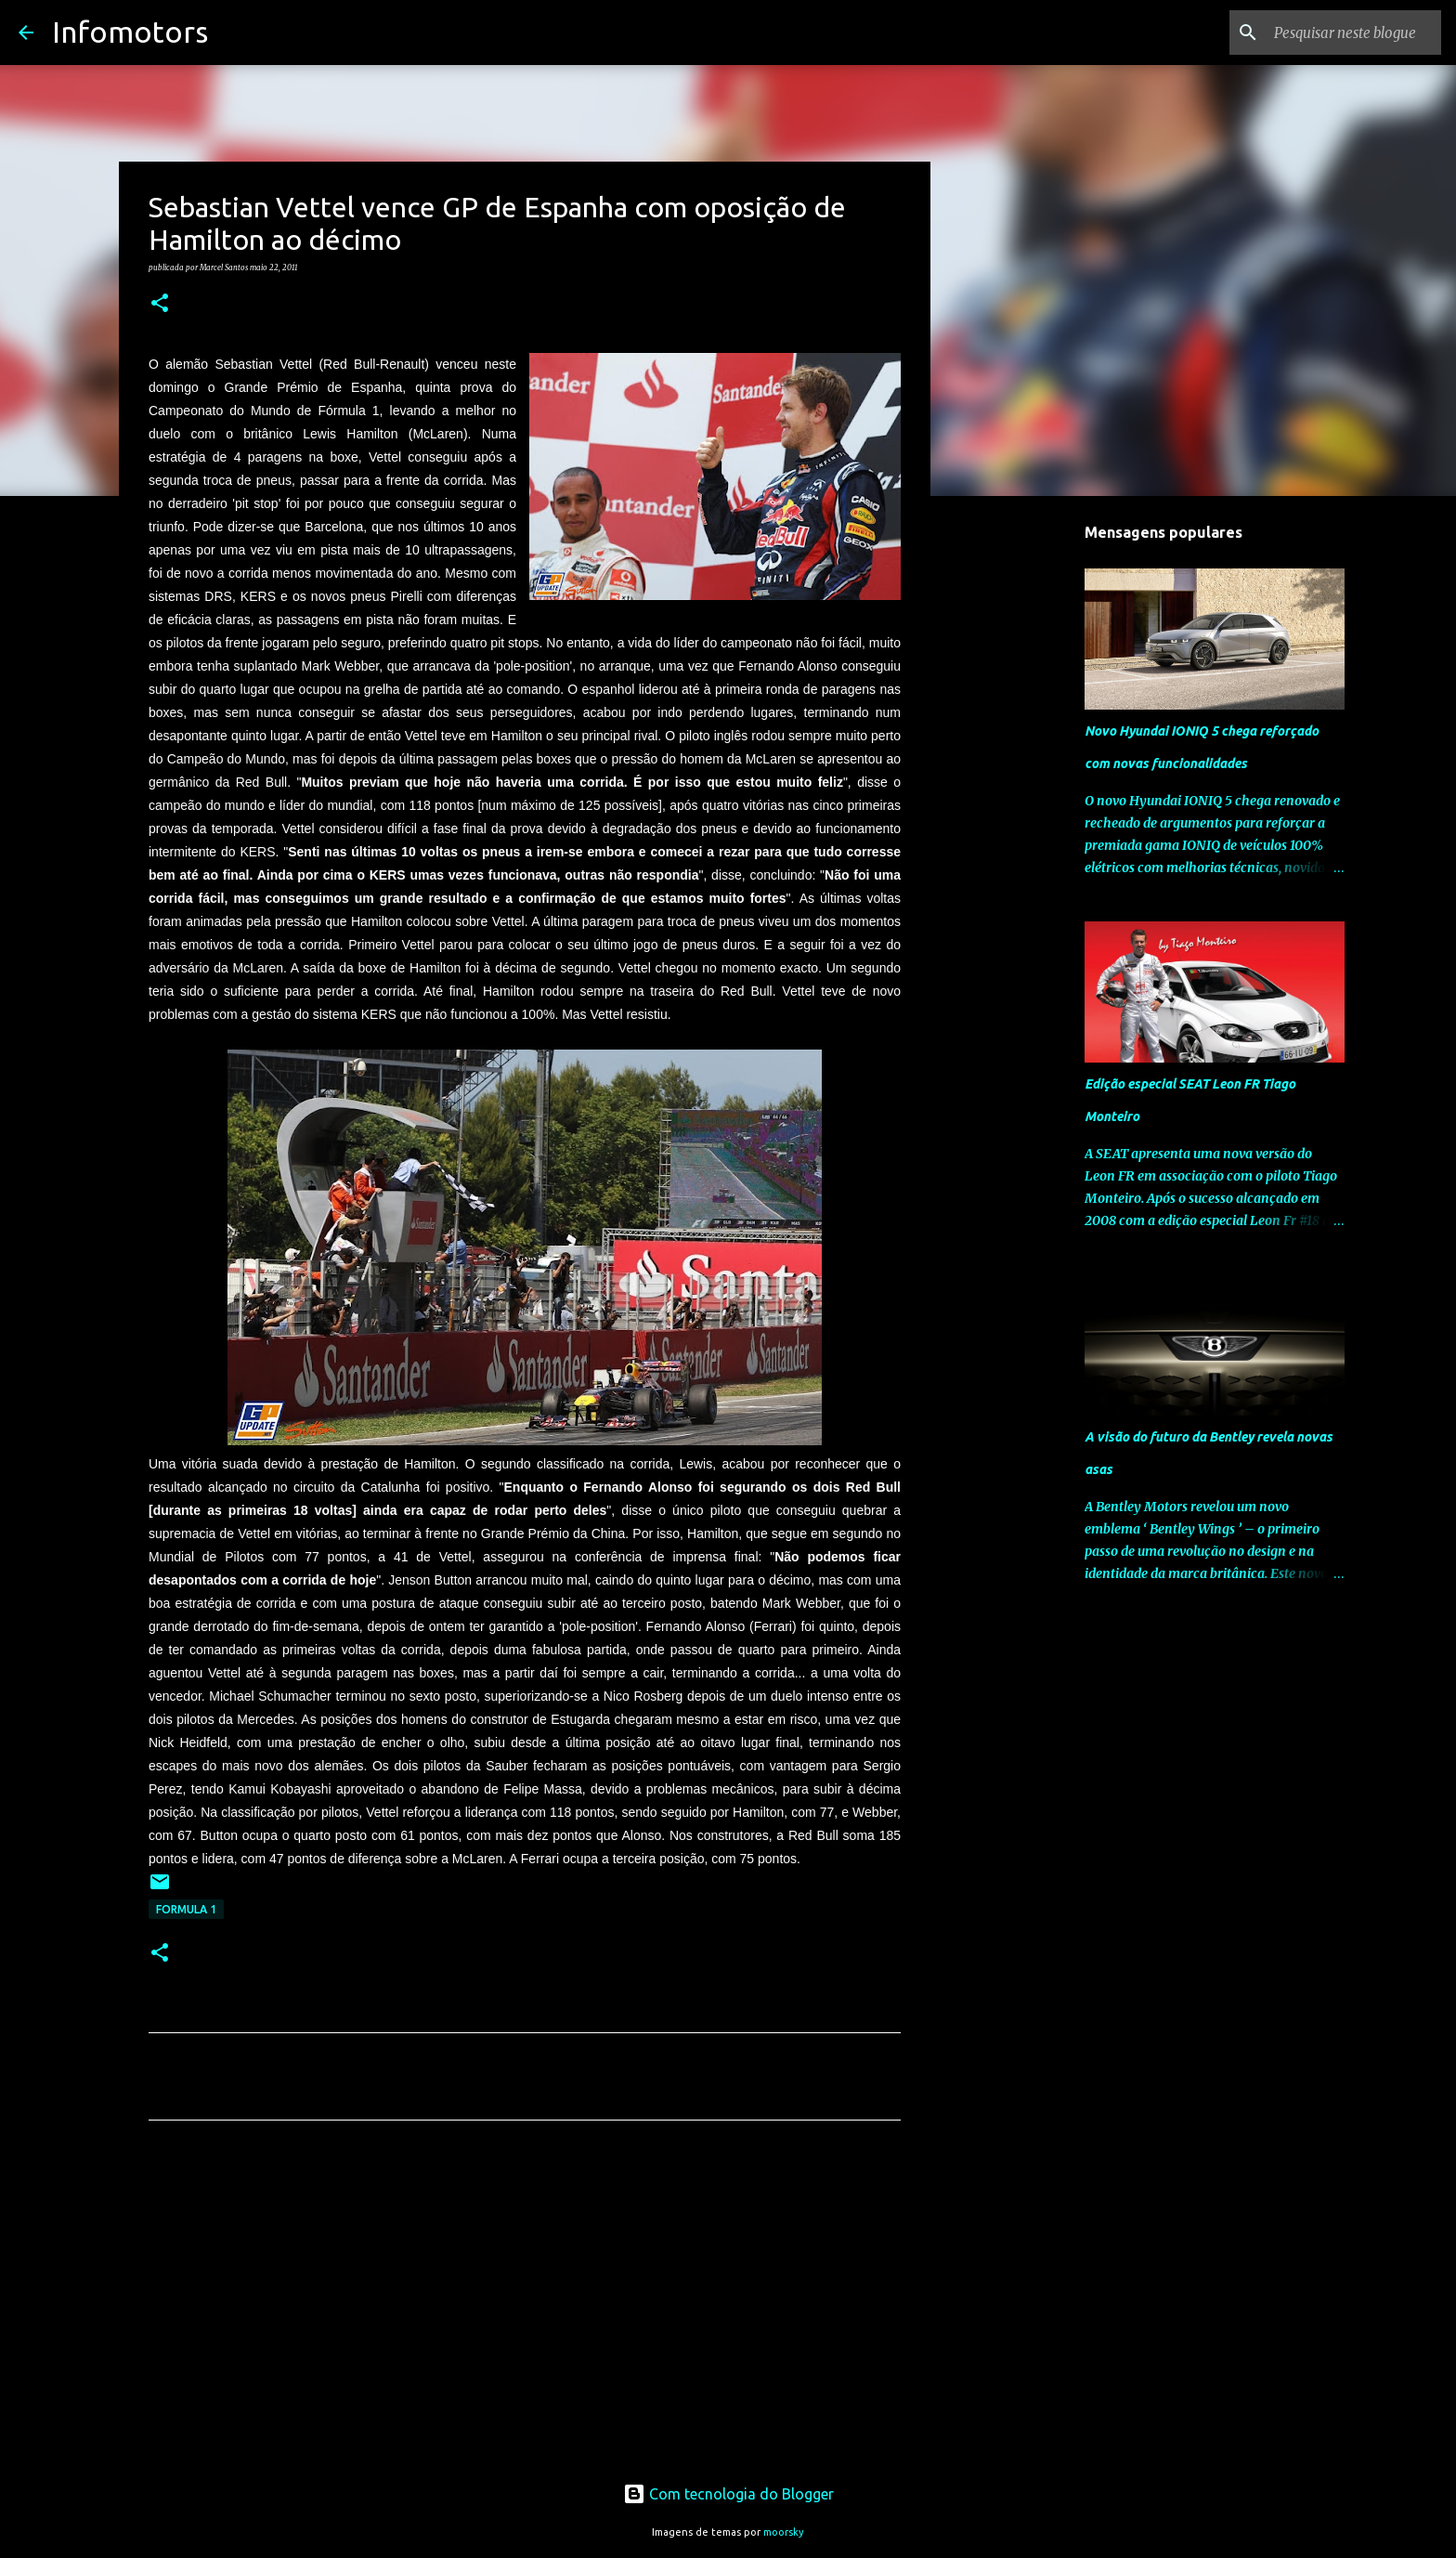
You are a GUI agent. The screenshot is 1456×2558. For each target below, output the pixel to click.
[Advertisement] (524, 2308)
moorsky (783, 2532)
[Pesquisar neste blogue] (1343, 32)
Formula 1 (186, 1909)
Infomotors (130, 31)
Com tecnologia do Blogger (728, 2494)
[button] (160, 304)
